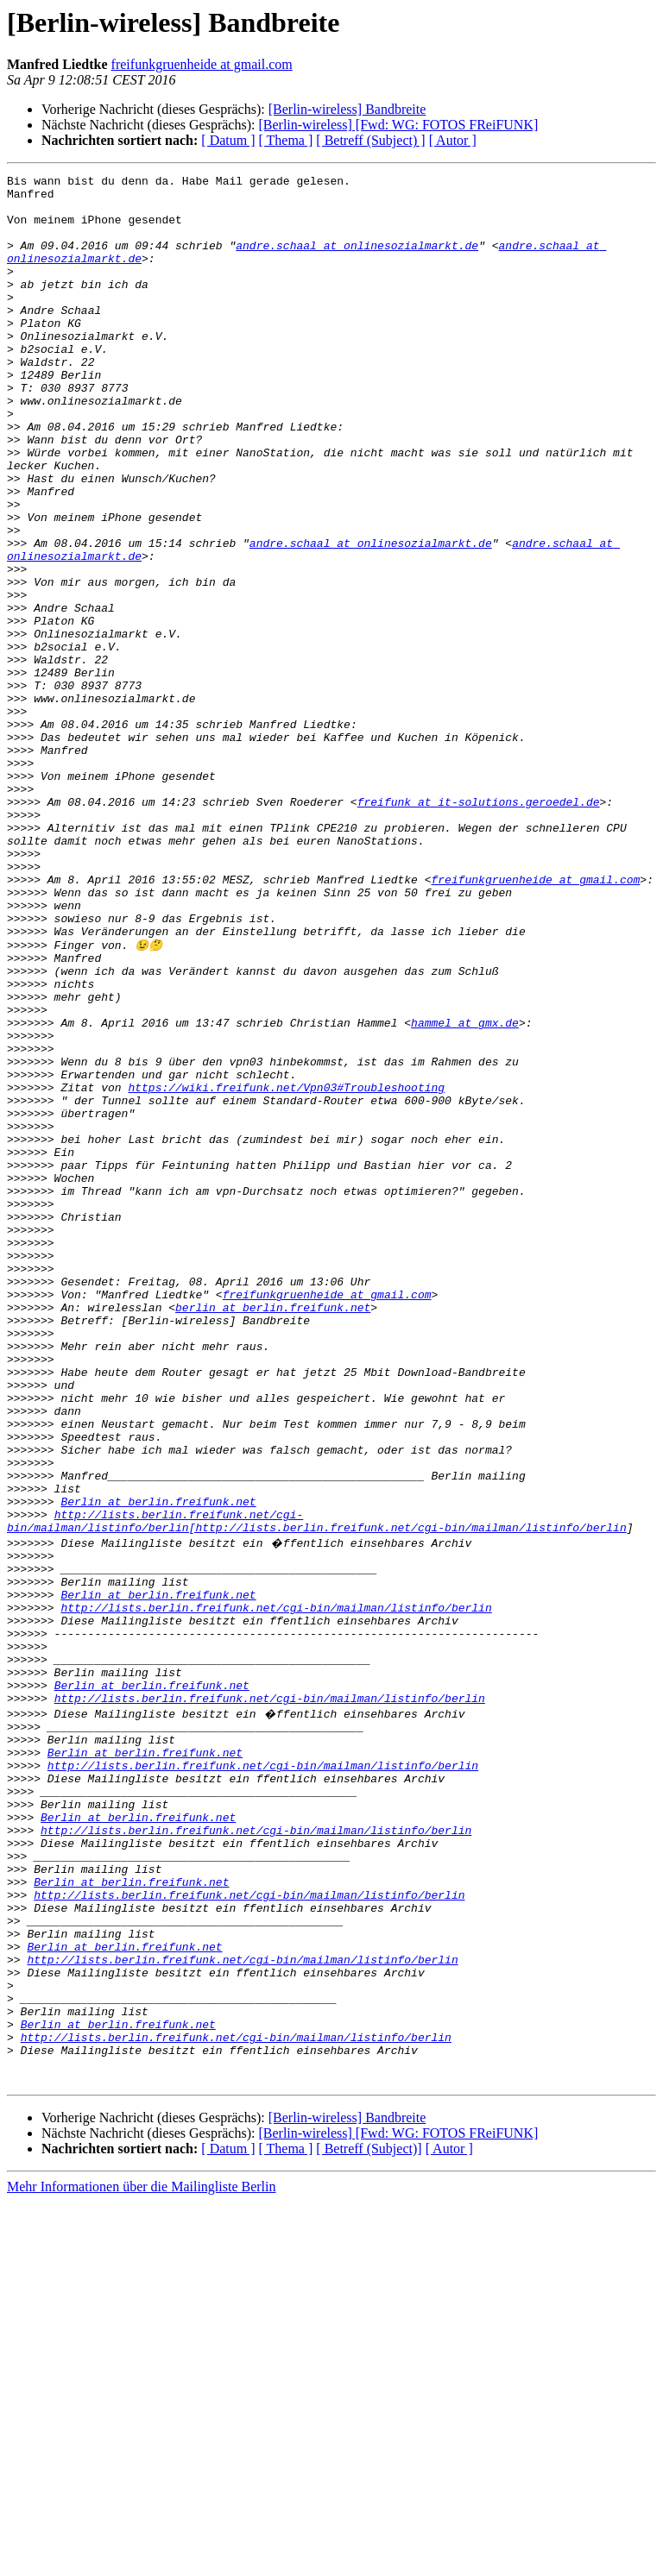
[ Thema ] (286, 140)
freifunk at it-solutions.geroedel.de (478, 928)
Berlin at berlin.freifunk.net (158, 1767)
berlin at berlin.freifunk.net (272, 1534)
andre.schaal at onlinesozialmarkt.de (357, 260)
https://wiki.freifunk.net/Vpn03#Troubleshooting (286, 1270)
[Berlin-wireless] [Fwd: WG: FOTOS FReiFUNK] (398, 124)
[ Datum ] (228, 140)
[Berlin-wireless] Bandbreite (347, 109)
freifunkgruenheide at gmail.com (202, 64)
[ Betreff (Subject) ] (370, 140)
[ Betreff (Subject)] (368, 2523)
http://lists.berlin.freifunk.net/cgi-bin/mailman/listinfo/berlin (275, 1891)
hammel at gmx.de (465, 1192)
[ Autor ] (453, 140)
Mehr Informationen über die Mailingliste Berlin (141, 2561)
